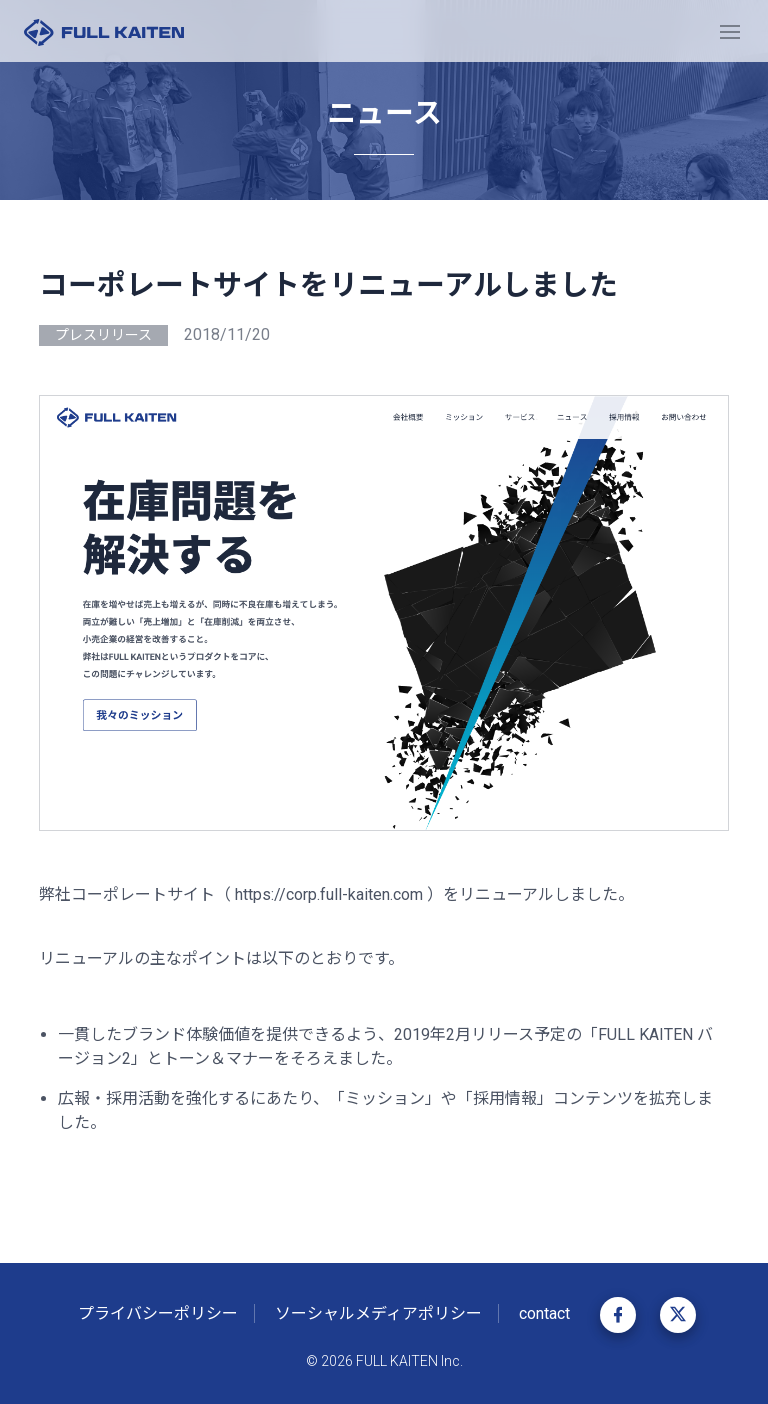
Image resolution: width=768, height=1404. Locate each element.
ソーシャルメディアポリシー (378, 1313)
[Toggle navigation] (730, 31)
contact (544, 1313)
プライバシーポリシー (158, 1313)
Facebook (618, 1315)
